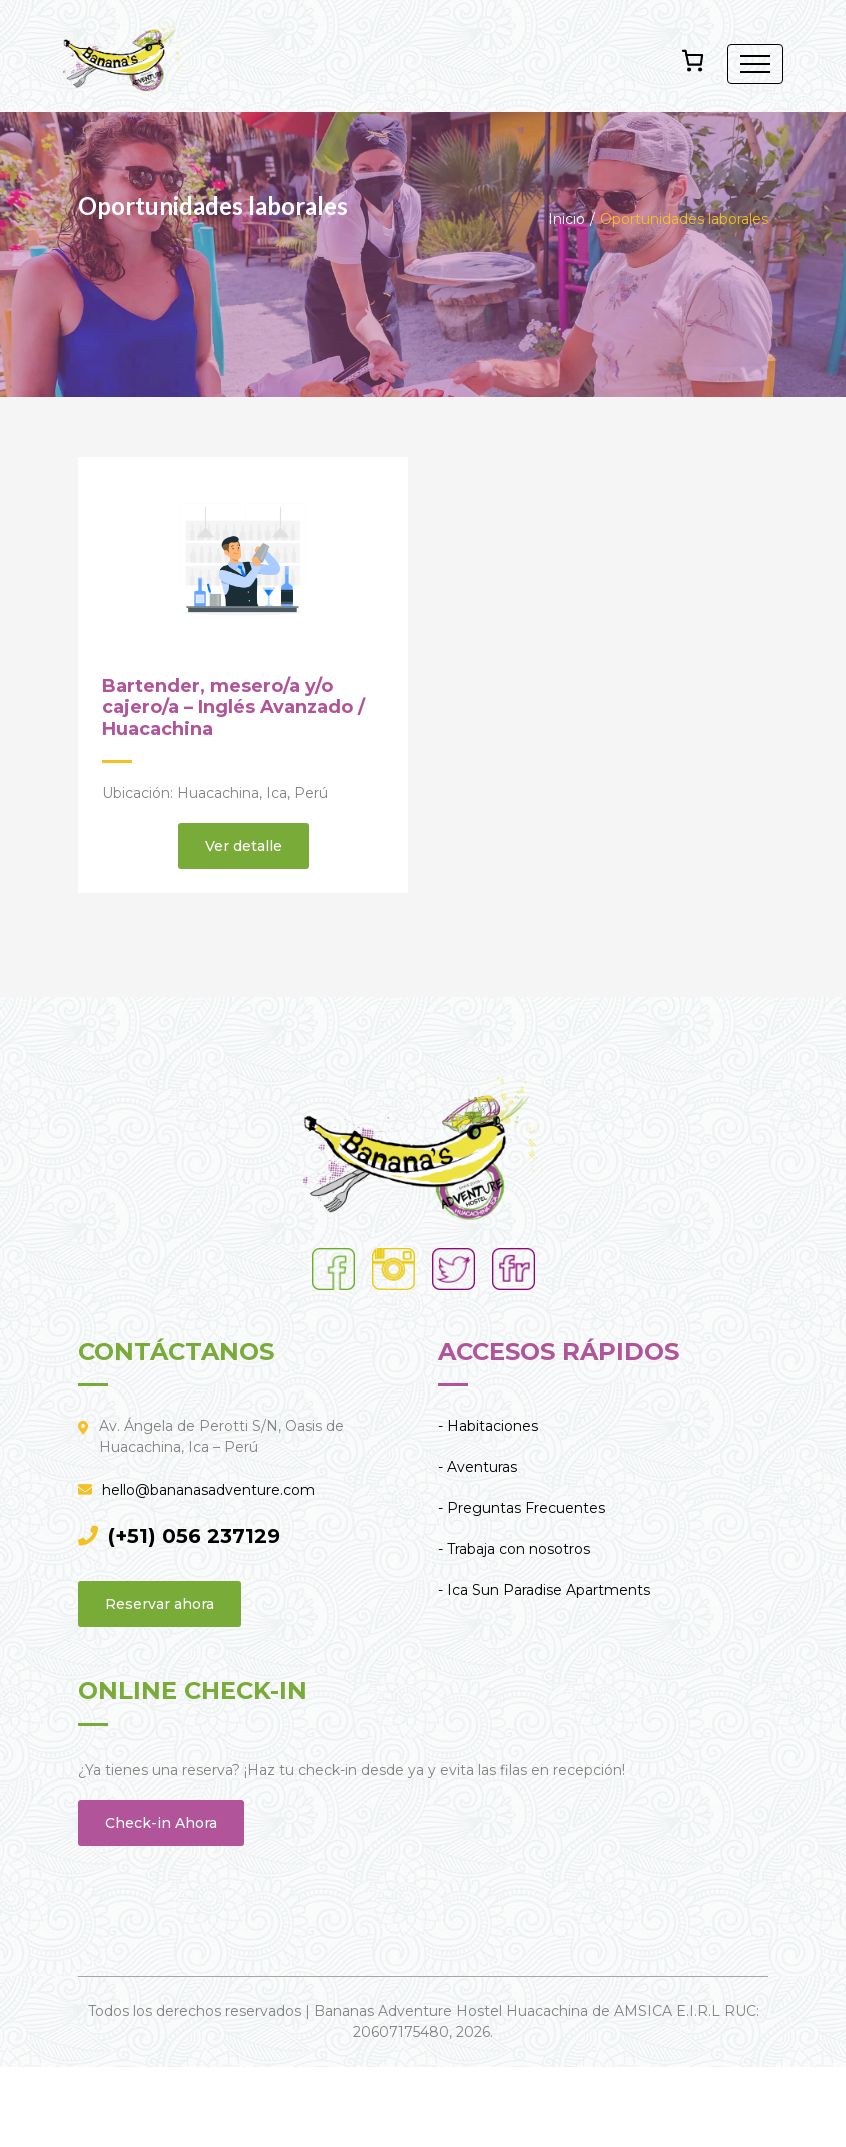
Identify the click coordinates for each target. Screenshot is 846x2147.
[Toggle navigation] (755, 64)
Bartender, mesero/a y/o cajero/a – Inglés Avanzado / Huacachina (233, 707)
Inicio (566, 219)
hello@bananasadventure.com (196, 1490)
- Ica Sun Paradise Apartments (544, 1590)
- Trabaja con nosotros (514, 1549)
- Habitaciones (488, 1426)
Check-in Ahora (161, 1823)
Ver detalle (243, 846)
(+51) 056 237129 (179, 1536)
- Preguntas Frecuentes (521, 1508)
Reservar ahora (159, 1604)
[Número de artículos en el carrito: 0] (692, 60)
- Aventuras (477, 1467)
